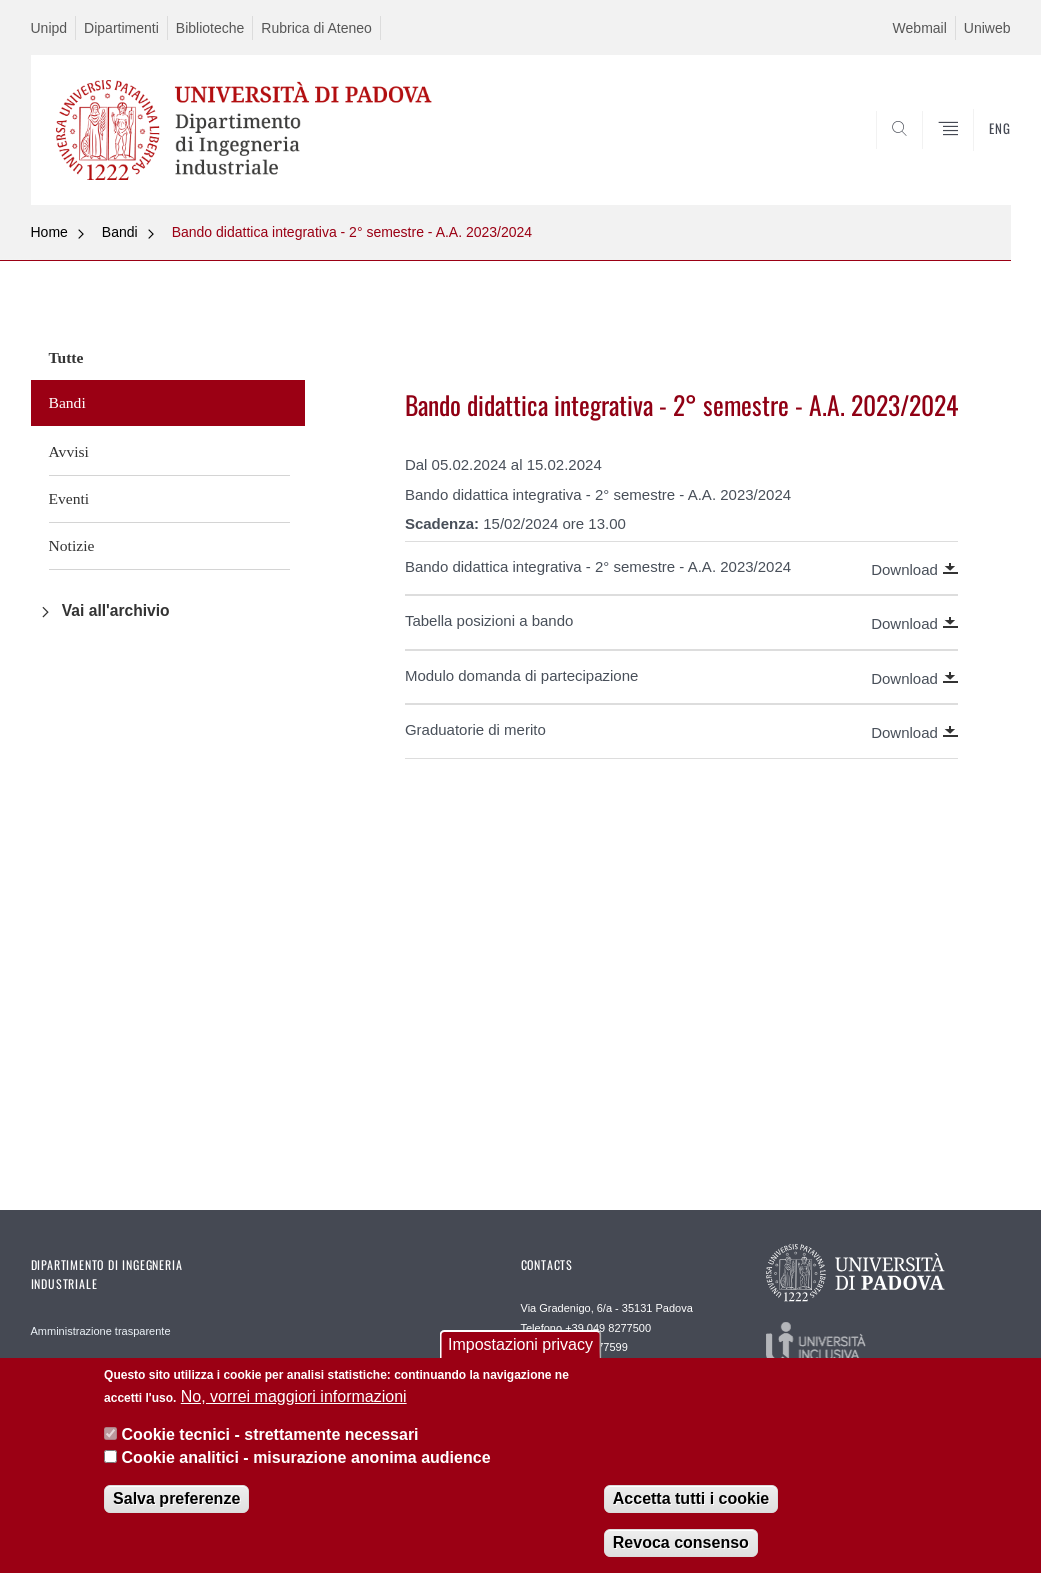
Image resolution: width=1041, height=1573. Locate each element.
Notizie (72, 545)
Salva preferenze (176, 1510)
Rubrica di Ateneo (316, 28)
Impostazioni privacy (520, 1356)
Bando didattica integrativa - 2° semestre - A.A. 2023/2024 (352, 232)
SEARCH (927, 157)
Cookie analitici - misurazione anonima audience (306, 1468)
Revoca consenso (681, 1554)
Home (49, 232)
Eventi (69, 498)
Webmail (920, 28)
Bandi (120, 232)
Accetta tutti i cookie (691, 1510)
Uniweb (987, 28)
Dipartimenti (121, 28)
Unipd (49, 28)
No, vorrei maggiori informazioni (294, 1407)
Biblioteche (210, 28)
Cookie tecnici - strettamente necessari (270, 1446)
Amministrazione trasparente (101, 1331)
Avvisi (69, 451)
